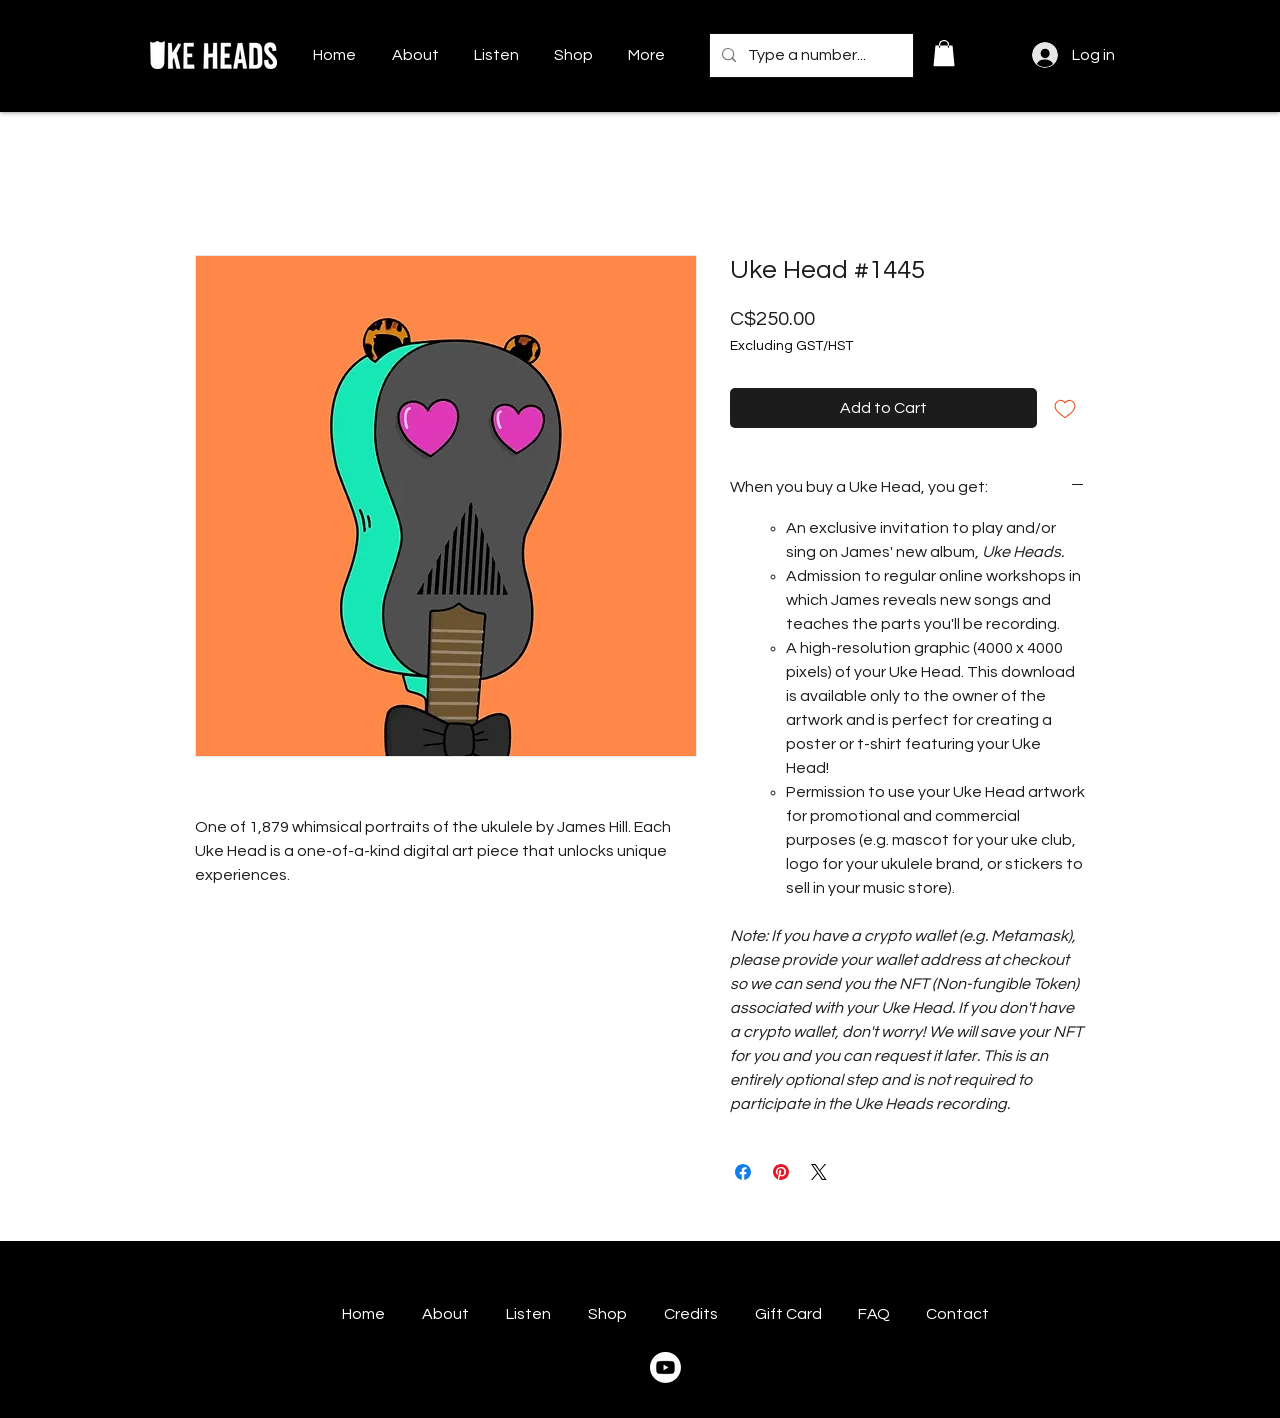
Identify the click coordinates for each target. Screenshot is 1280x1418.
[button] (944, 53)
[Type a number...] (809, 55)
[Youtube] (665, 1367)
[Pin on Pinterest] (781, 1172)
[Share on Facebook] (743, 1172)
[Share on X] (819, 1172)
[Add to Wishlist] (1065, 408)
